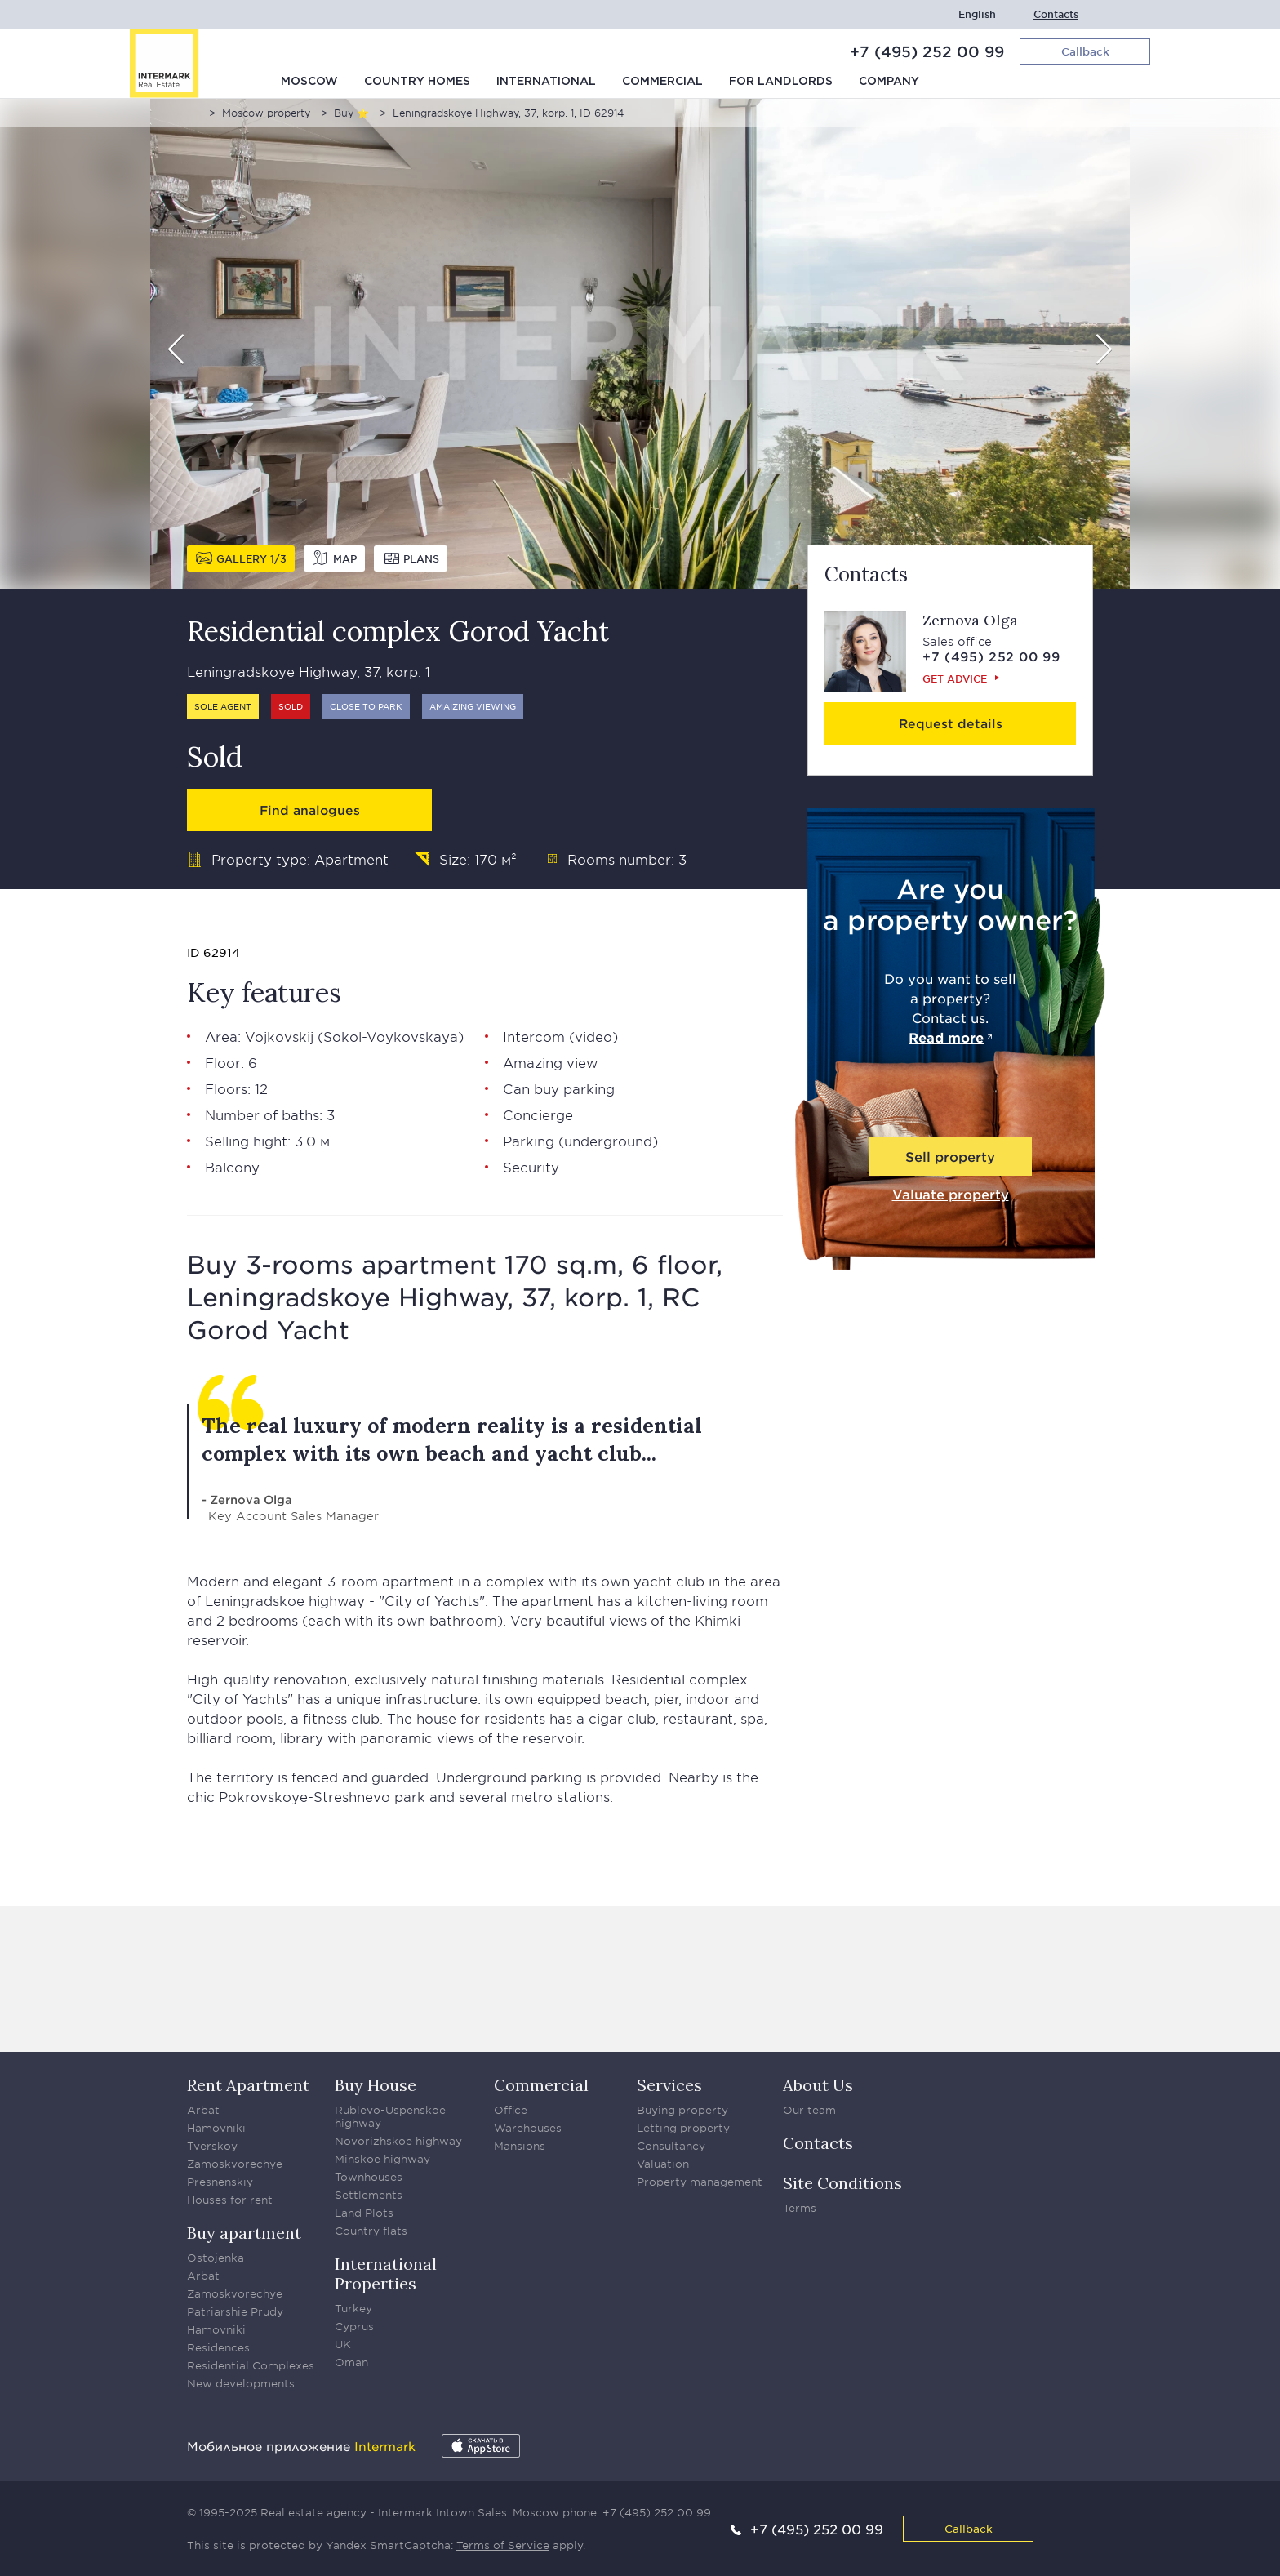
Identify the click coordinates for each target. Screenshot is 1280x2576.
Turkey (353, 2308)
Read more (946, 1037)
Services (669, 2085)
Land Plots (364, 2212)
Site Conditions (842, 2183)
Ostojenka (215, 2257)
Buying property (682, 2109)
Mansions (519, 2145)
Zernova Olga (970, 620)
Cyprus (354, 2326)
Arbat (203, 2109)
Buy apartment (244, 2232)
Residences (218, 2347)
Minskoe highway (382, 2158)
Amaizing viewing (472, 706)
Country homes (417, 82)
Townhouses (368, 2176)
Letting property (683, 2127)
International (546, 82)
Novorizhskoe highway (398, 2140)
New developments (241, 2383)
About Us (818, 2085)
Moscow (309, 82)
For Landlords (781, 82)
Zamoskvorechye (234, 2163)
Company (889, 82)
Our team (809, 2109)
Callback (968, 2528)
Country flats (371, 2230)
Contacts (1055, 14)
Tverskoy (212, 2145)
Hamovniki (216, 2127)
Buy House (375, 2085)
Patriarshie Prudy (235, 2311)
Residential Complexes (250, 2365)
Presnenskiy (220, 2181)
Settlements (368, 2194)
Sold (290, 706)
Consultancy (671, 2145)
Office (510, 2109)
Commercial (662, 82)
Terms (799, 2207)
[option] (640, 344)
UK (343, 2344)
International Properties (386, 2273)
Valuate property (950, 1194)
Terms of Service (502, 2545)
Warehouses (528, 2127)
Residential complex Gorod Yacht (398, 630)
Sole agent (222, 706)
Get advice (954, 678)
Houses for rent (230, 2199)
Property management (699, 2181)
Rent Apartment (248, 2085)
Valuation (663, 2163)
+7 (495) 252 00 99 (927, 51)
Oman (351, 2362)
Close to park (366, 706)
